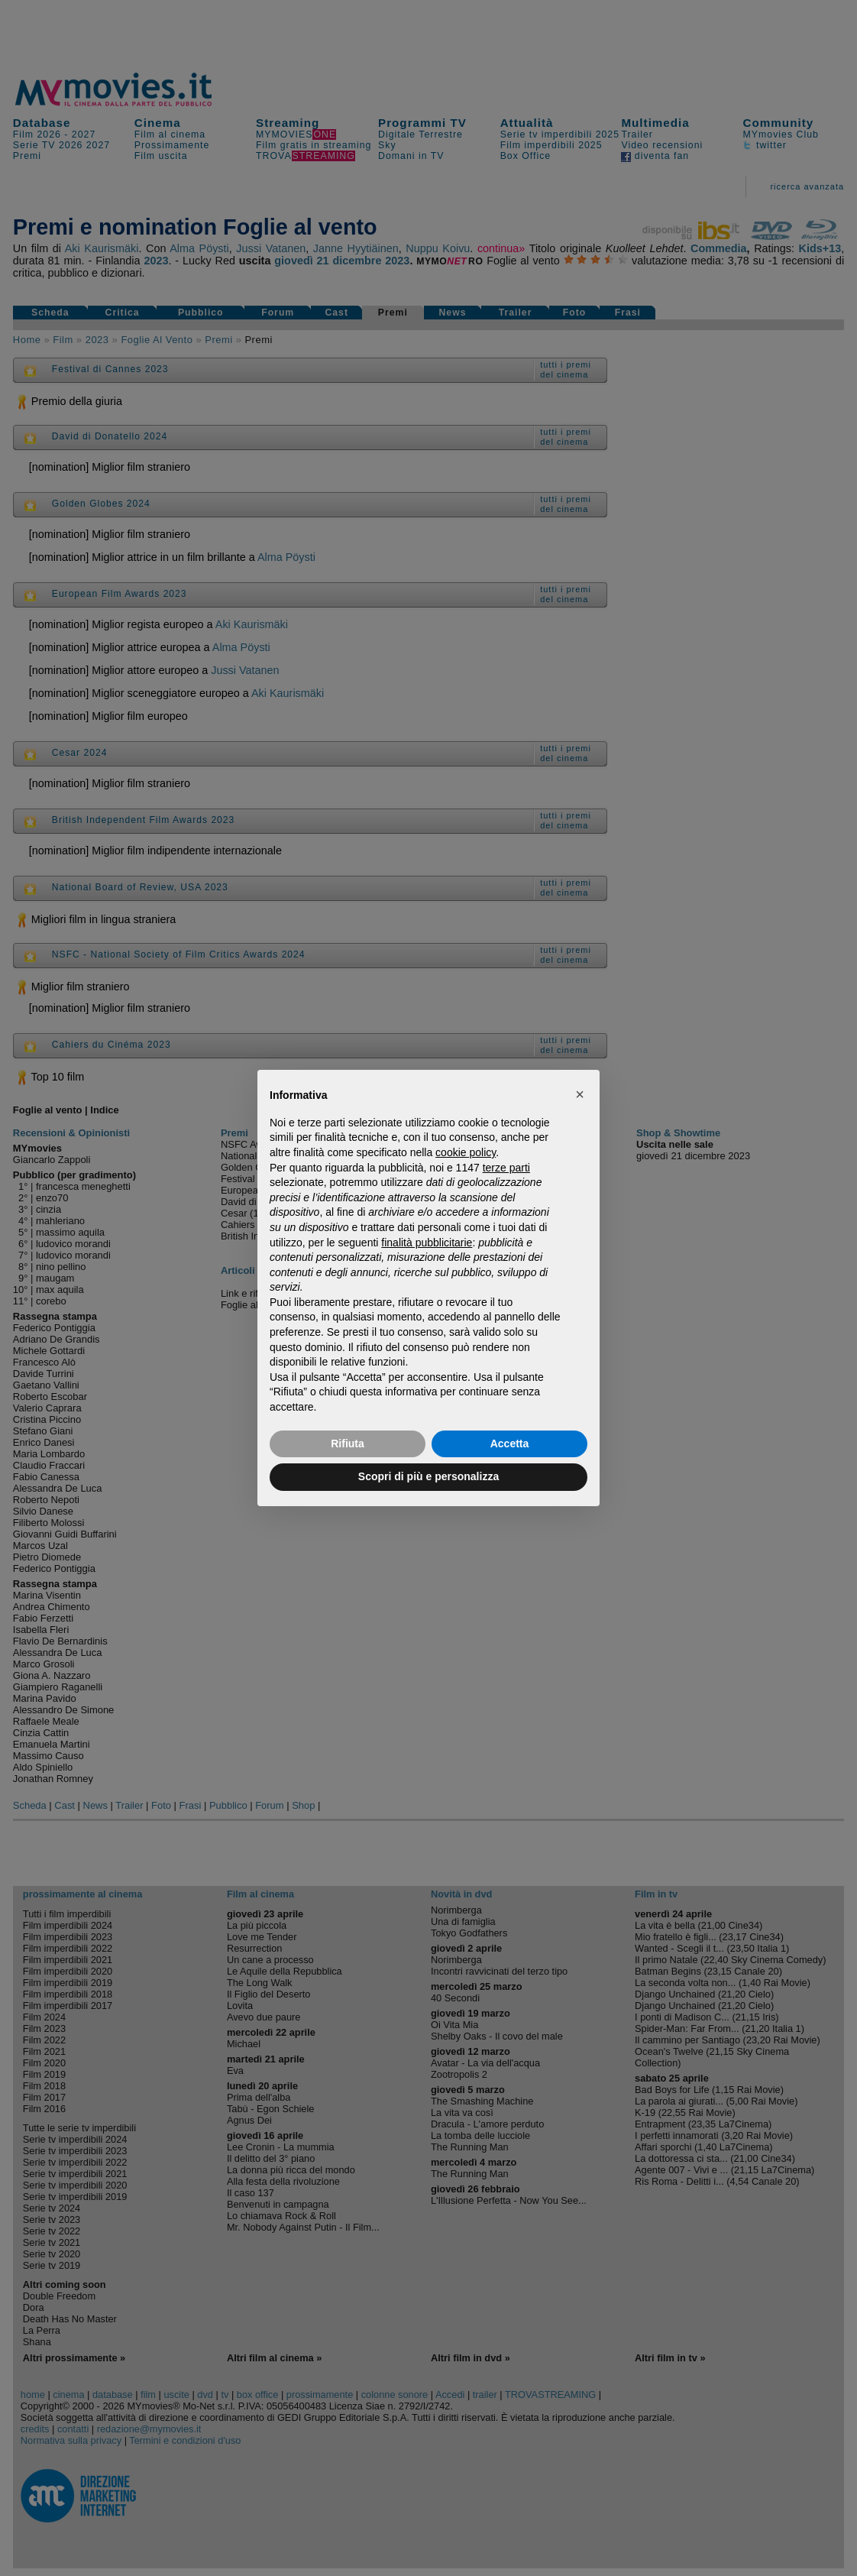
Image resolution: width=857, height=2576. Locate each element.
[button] (580, 1094)
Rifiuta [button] (347, 1443)
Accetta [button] (509, 1443)
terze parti (506, 1168)
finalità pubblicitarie (426, 1242)
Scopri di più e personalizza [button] (428, 1476)
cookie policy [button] (465, 1152)
